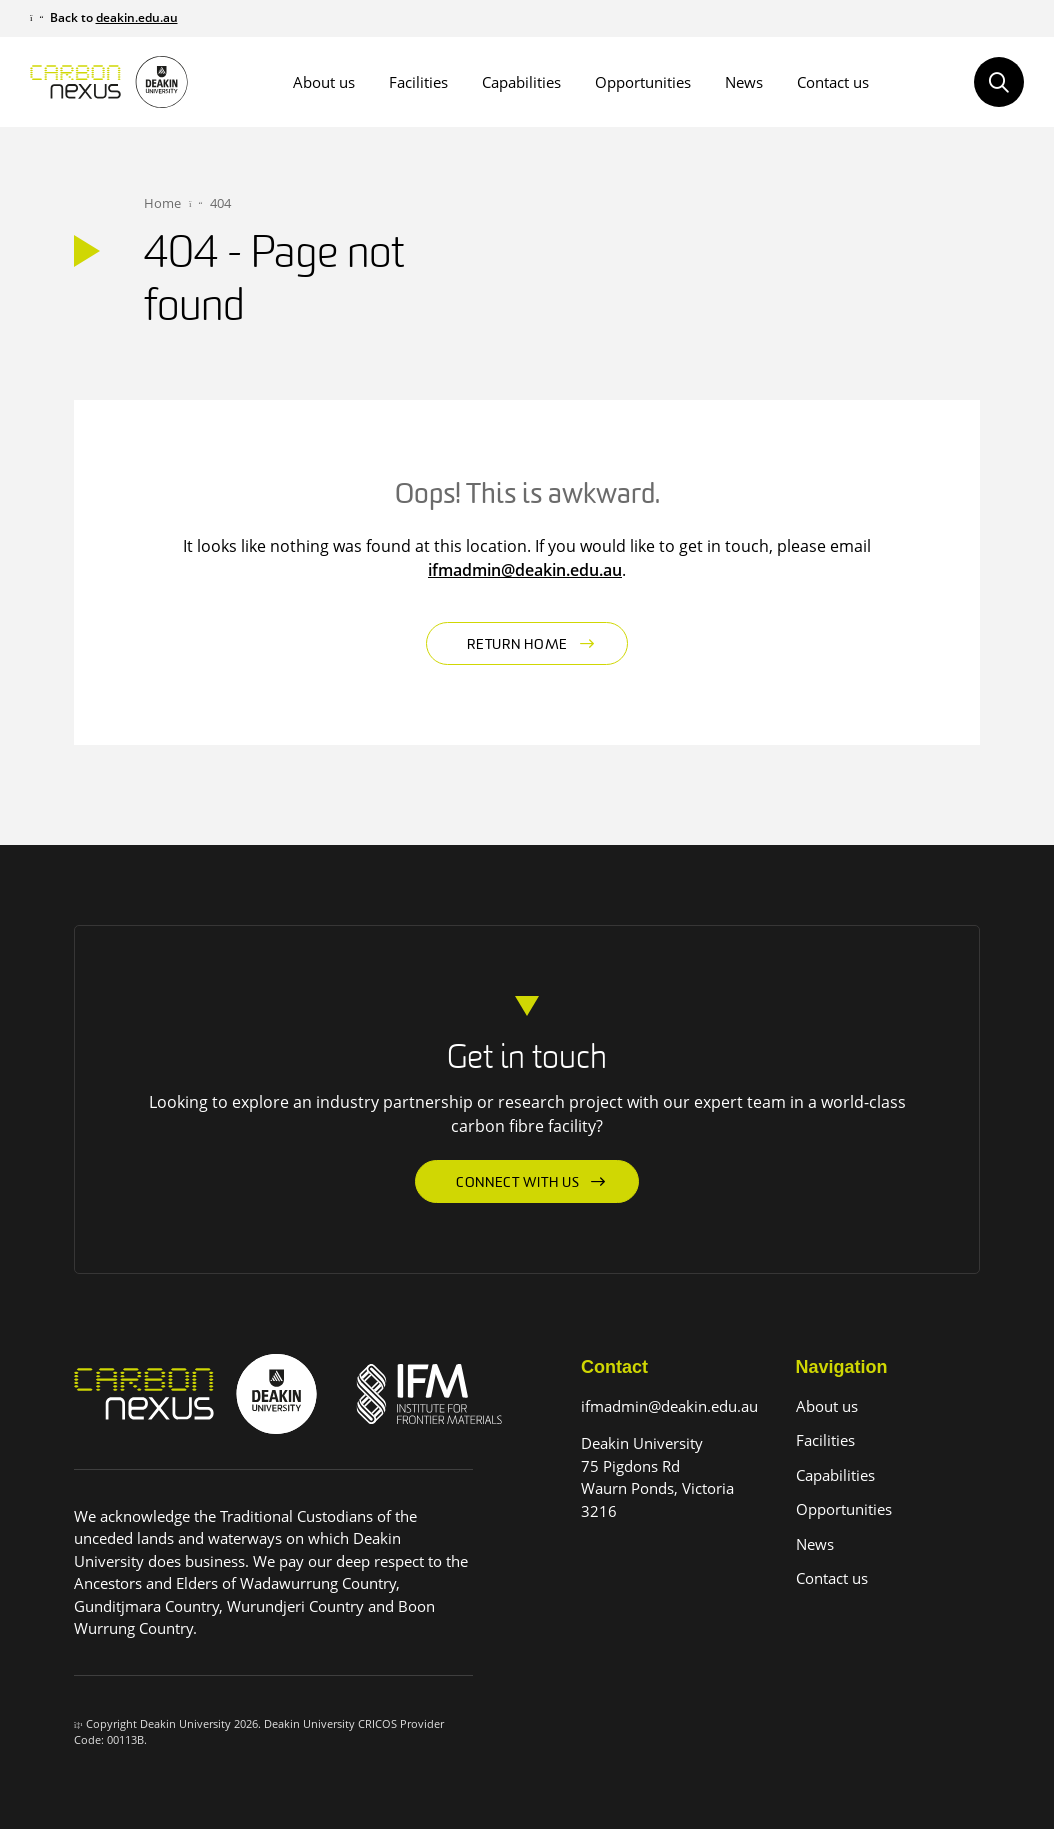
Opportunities (643, 82)
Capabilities (521, 82)
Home (162, 203)
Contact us (833, 82)
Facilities (418, 82)
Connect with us (518, 1183)
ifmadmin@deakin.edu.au (525, 570)
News (744, 82)
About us (324, 82)
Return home (517, 645)
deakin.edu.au (137, 17)
